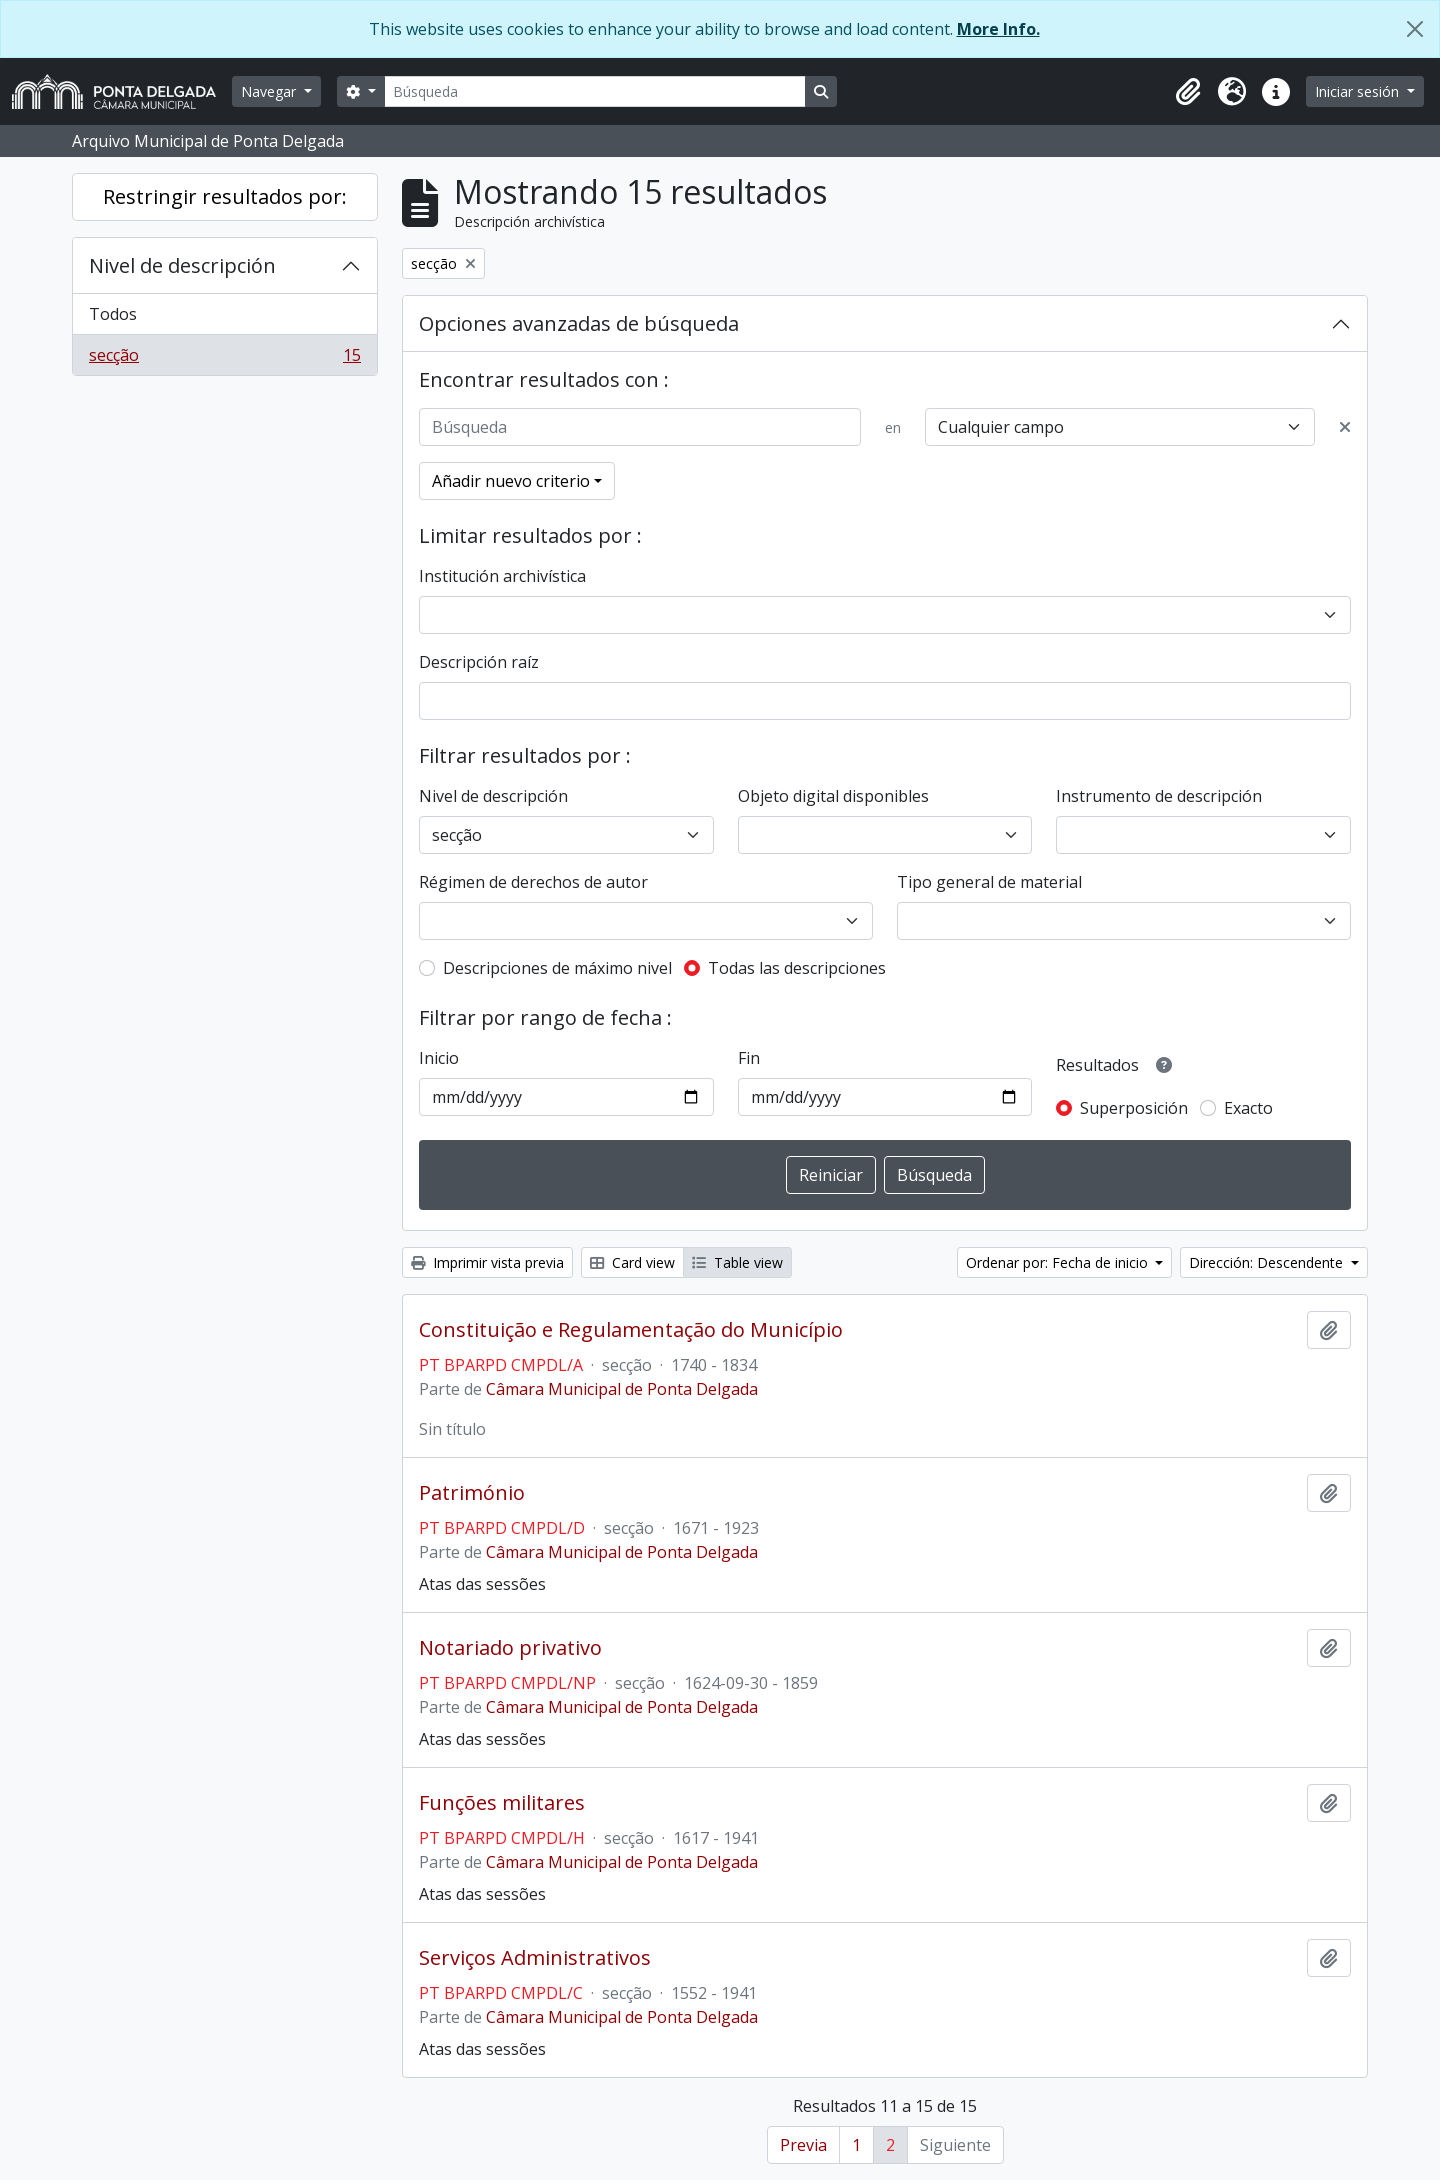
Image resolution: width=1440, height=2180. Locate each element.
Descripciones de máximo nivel (557, 968)
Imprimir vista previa (487, 1262)
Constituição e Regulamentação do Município (631, 1330)
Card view (632, 1262)
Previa (803, 2145)
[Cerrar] (1415, 29)
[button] (1188, 92)
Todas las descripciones (797, 968)
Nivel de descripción (182, 265)
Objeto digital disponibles (833, 796)
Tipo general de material (989, 882)
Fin (749, 1058)
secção (224, 359)
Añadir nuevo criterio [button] (511, 481)
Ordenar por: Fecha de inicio (1059, 1262)
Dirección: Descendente (1268, 1262)
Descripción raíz (479, 662)
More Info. (998, 29)
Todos (113, 314)
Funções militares (502, 1803)
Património (472, 1493)
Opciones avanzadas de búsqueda (579, 323)
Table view (737, 1262)
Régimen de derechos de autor (533, 882)
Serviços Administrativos (535, 1958)
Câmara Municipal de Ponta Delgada (622, 1389)
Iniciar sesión (1359, 91)
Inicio (439, 1058)
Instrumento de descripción (1159, 796)
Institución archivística (502, 576)
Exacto (1248, 1108)
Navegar (270, 91)
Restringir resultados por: (225, 196)
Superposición (1134, 1108)
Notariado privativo (510, 1648)
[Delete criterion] (1345, 427)
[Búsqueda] (595, 91)
